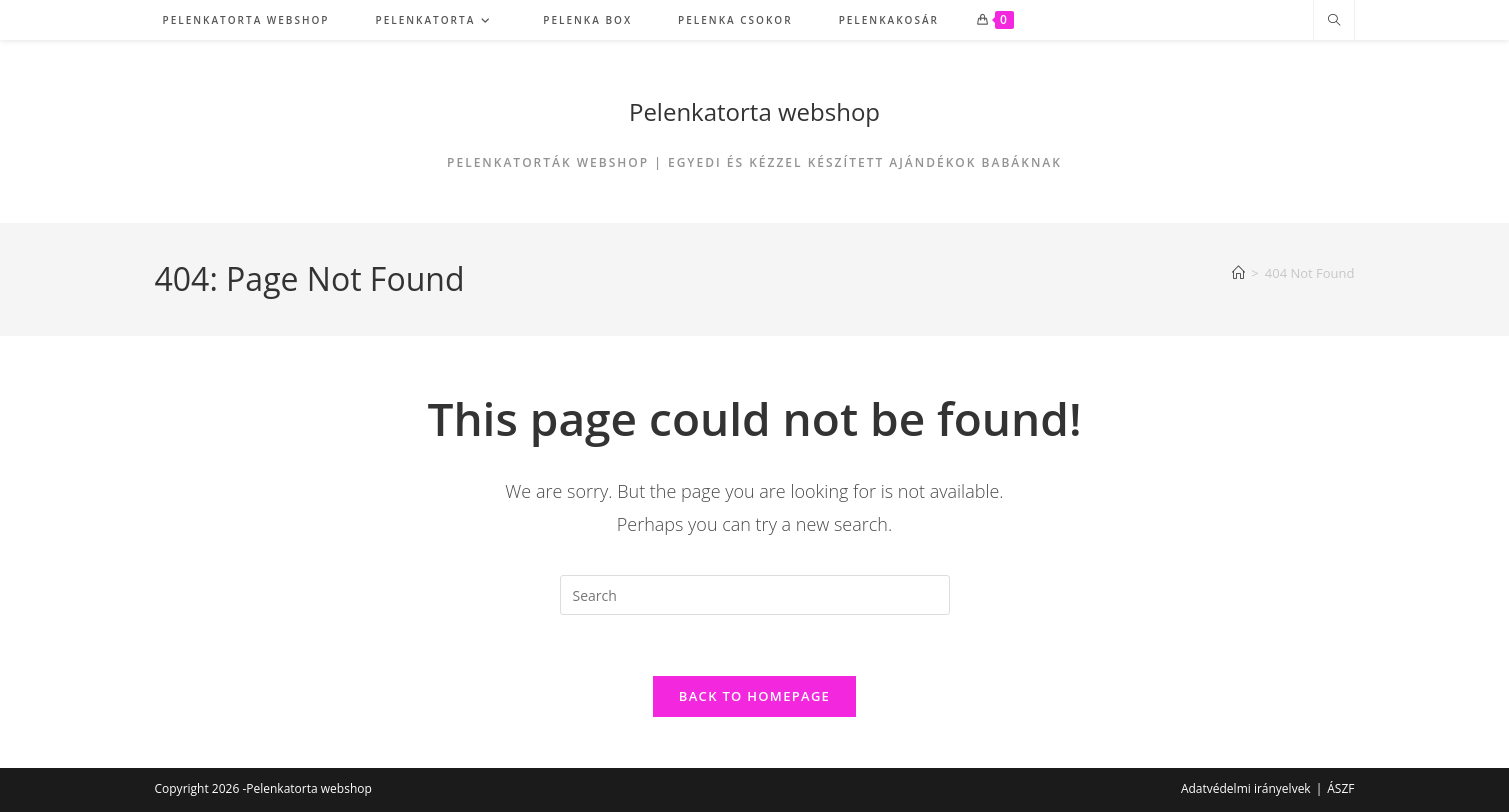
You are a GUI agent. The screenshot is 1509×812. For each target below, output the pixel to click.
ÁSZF (1340, 788)
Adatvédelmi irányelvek (1246, 788)
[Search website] (1334, 21)
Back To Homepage (754, 696)
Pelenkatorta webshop (754, 111)
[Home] (1238, 273)
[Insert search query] (755, 595)
